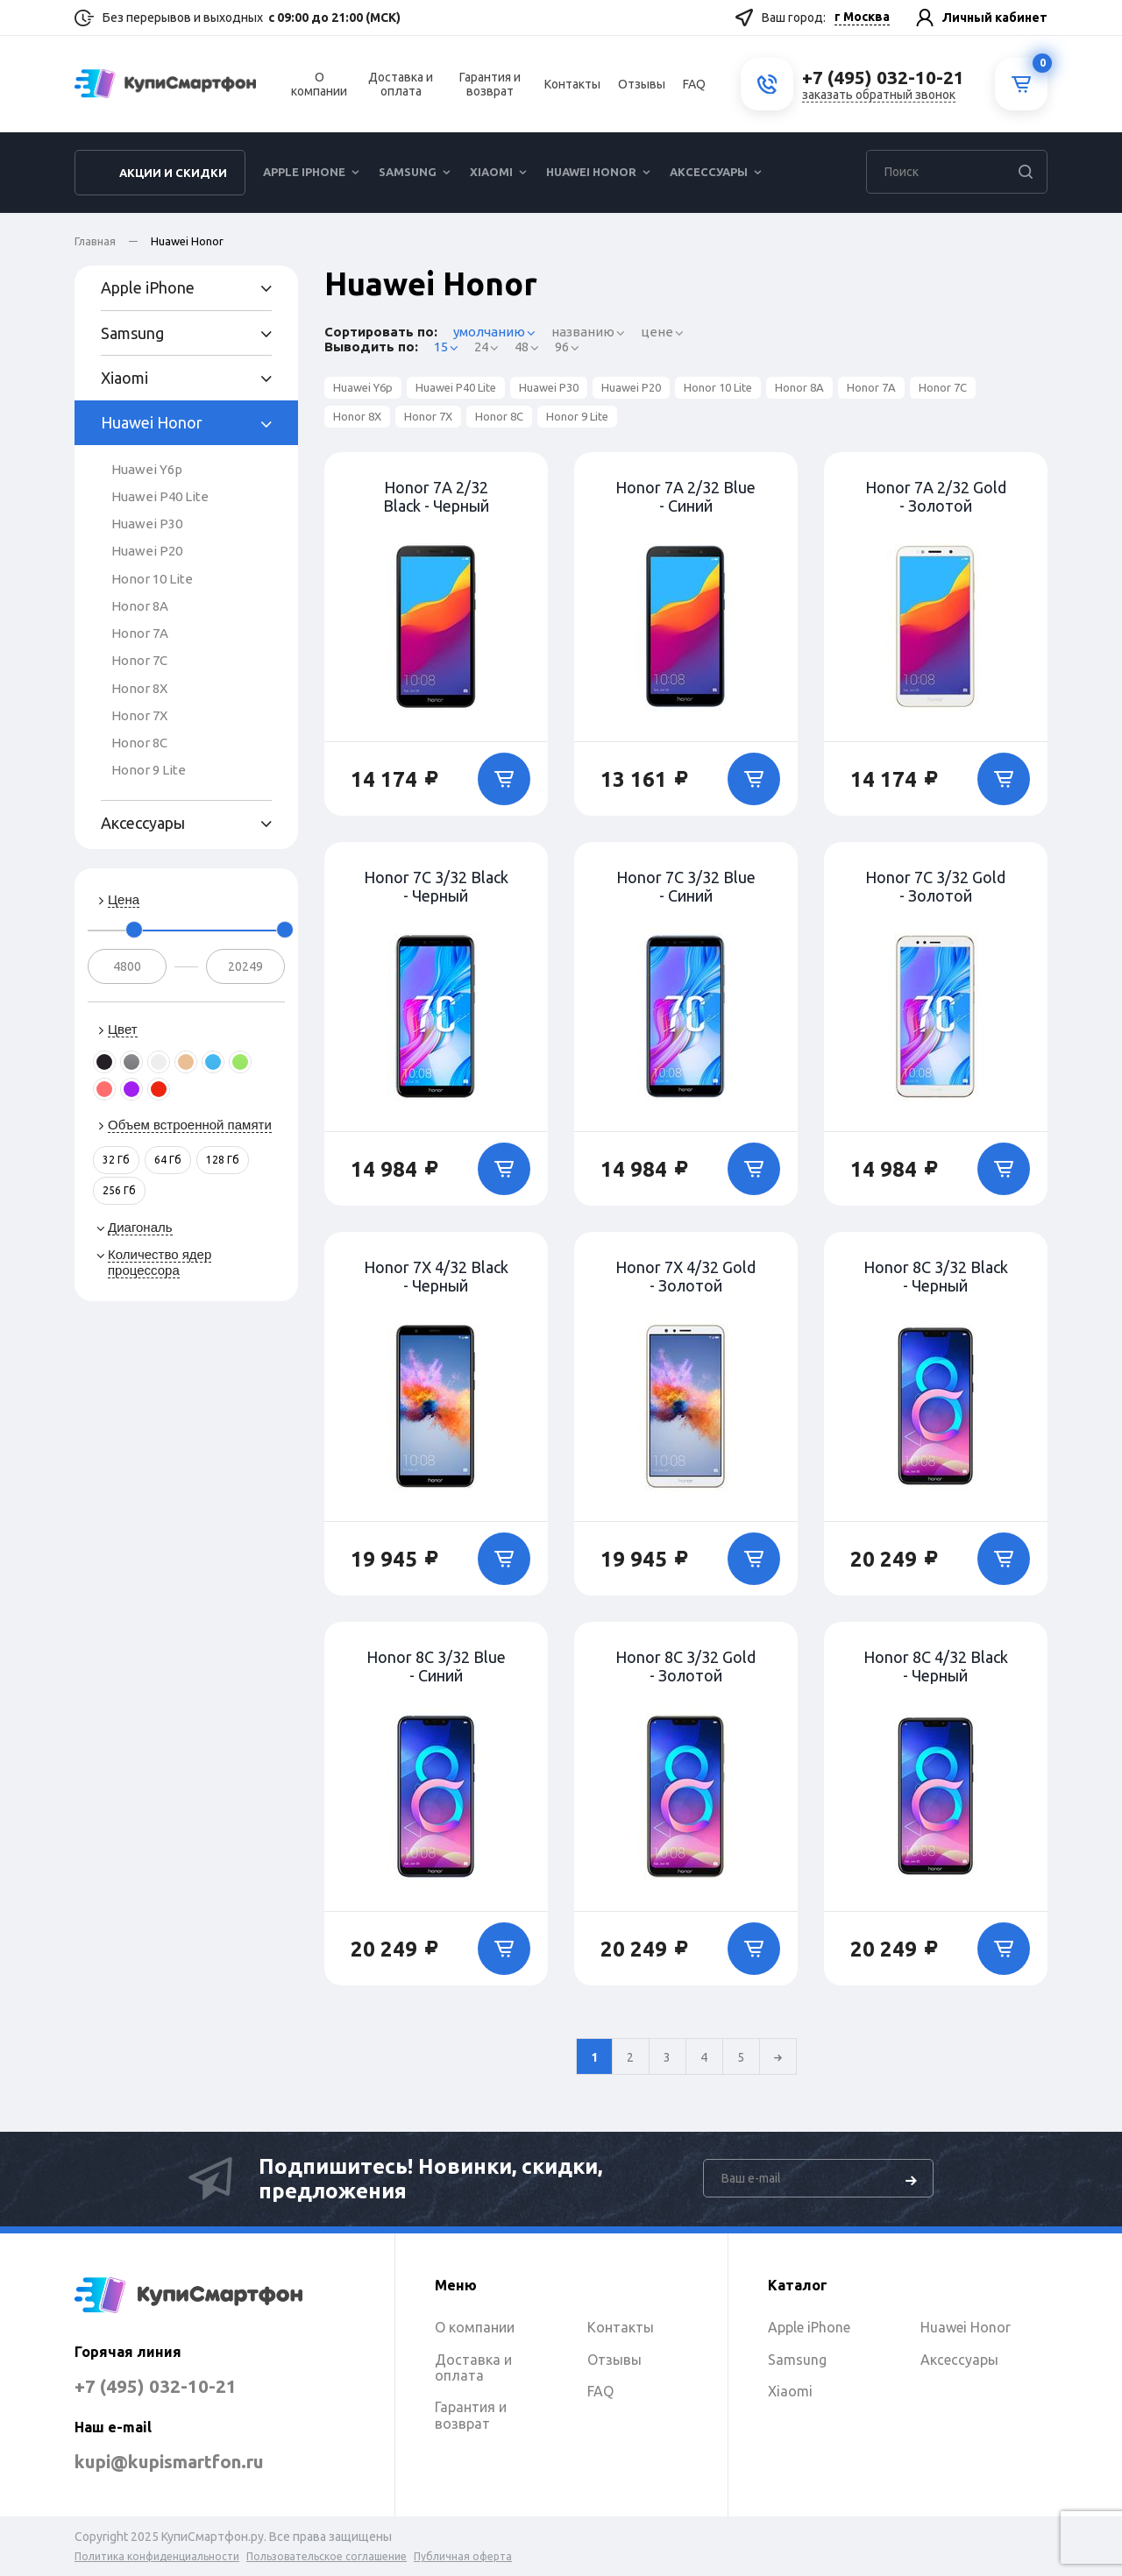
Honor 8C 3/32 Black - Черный (935, 1276)
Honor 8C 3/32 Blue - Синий (436, 1666)
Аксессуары (709, 180)
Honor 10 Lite (152, 578)
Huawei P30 (146, 523)
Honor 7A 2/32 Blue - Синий (685, 496)
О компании (319, 88)
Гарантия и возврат (490, 88)
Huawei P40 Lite (160, 496)
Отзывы (641, 88)
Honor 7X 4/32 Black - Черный (436, 1276)
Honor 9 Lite (148, 769)
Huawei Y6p (146, 469)
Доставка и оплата (400, 88)
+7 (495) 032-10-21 (168, 2385)
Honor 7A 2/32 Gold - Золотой (935, 496)
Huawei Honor (591, 180)
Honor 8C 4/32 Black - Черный (935, 1666)
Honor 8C (139, 742)
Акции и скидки (173, 181)
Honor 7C (139, 660)
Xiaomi (491, 180)
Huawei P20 (146, 550)
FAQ (694, 88)
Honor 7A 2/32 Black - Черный (436, 496)
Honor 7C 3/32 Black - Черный (436, 886)
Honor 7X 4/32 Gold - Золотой (685, 1276)
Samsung (408, 180)
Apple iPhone (304, 180)
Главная (95, 241)
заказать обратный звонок (878, 99)
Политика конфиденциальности (157, 2556)
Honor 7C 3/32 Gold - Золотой (935, 886)
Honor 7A (139, 633)
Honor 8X (139, 688)
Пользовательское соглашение (326, 2556)
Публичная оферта (463, 2556)
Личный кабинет (994, 18)
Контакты (572, 88)
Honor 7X (139, 715)
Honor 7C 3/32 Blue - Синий (686, 886)
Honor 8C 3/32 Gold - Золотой (685, 1666)
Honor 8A (139, 605)
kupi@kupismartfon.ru (191, 2461)
